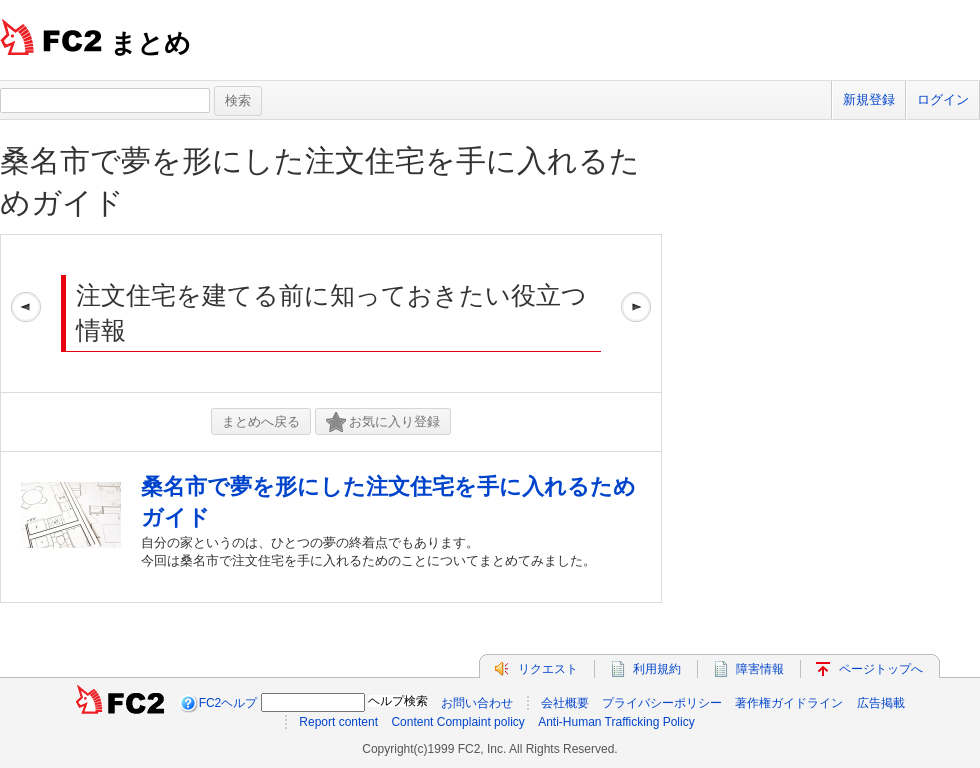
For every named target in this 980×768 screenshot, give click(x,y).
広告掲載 (881, 703)
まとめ (150, 43)
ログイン (943, 99)
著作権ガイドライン (789, 703)
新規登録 (869, 99)
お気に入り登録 (383, 422)
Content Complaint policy (457, 722)
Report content (338, 722)
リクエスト (548, 669)
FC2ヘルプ (228, 703)
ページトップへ (881, 669)
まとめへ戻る (261, 421)
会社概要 (565, 703)
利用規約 (657, 669)
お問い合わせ (477, 703)
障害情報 (760, 669)
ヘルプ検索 (398, 701)
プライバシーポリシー (662, 703)
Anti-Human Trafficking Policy (616, 722)
